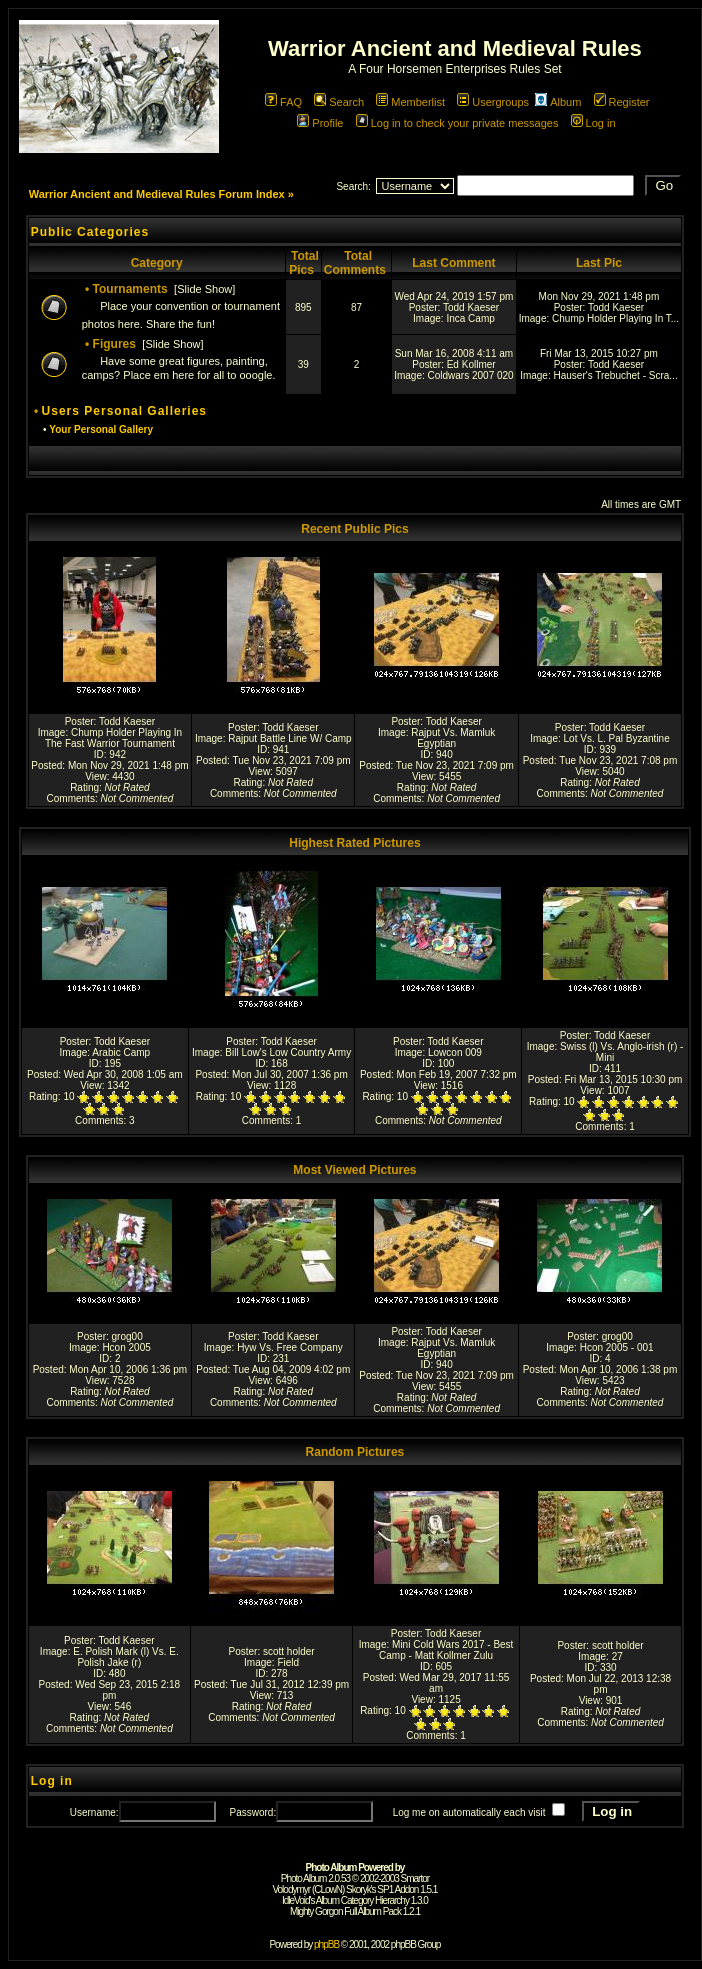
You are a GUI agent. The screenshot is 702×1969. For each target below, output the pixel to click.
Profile (320, 123)
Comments (71, 798)
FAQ (283, 102)
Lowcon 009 (455, 1052)
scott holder (289, 1651)
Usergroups (493, 102)
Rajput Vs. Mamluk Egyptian (453, 738)
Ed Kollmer (471, 364)
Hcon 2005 (126, 1347)
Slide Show (204, 289)
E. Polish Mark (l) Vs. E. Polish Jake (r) (126, 1657)
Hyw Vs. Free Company (290, 1347)
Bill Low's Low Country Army (288, 1052)
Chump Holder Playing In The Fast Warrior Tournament (113, 738)
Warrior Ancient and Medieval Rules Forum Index (157, 194)
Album (558, 102)
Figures (114, 344)
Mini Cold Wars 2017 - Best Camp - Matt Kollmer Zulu (446, 1650)
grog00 (127, 1336)
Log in (593, 123)
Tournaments (130, 289)
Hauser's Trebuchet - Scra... (616, 375)
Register (622, 102)
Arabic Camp (121, 1052)
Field (288, 1662)
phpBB (326, 1944)
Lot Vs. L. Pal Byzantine (617, 738)
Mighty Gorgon (316, 1911)
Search (339, 102)
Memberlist (410, 102)
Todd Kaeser (471, 307)
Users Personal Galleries (124, 411)
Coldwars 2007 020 (471, 375)
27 (617, 1656)
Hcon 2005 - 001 (617, 1347)
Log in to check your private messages (457, 123)
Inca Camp (470, 318)
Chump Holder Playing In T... (615, 318)
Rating (84, 787)
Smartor (415, 1878)
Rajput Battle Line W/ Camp (289, 738)
